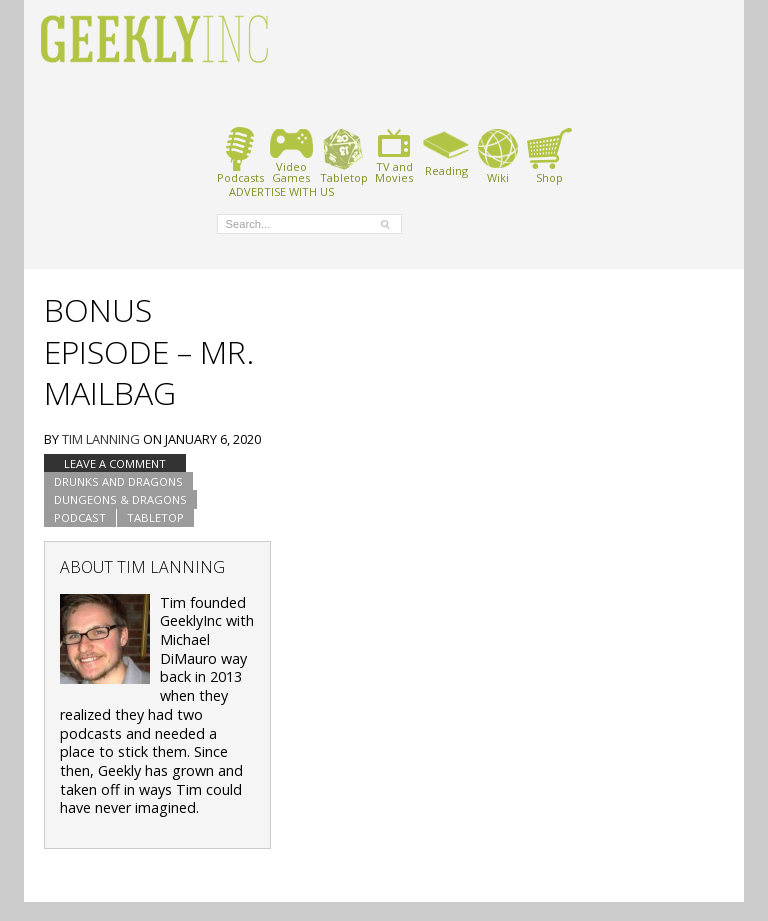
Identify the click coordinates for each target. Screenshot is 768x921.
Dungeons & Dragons (120, 499)
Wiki (498, 155)
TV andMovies (394, 155)
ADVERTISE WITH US (281, 191)
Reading (446, 152)
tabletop (155, 517)
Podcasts (240, 155)
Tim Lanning (101, 439)
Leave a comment (115, 463)
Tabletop (343, 155)
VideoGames (291, 155)
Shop (549, 155)
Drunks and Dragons (118, 481)
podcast (80, 517)
